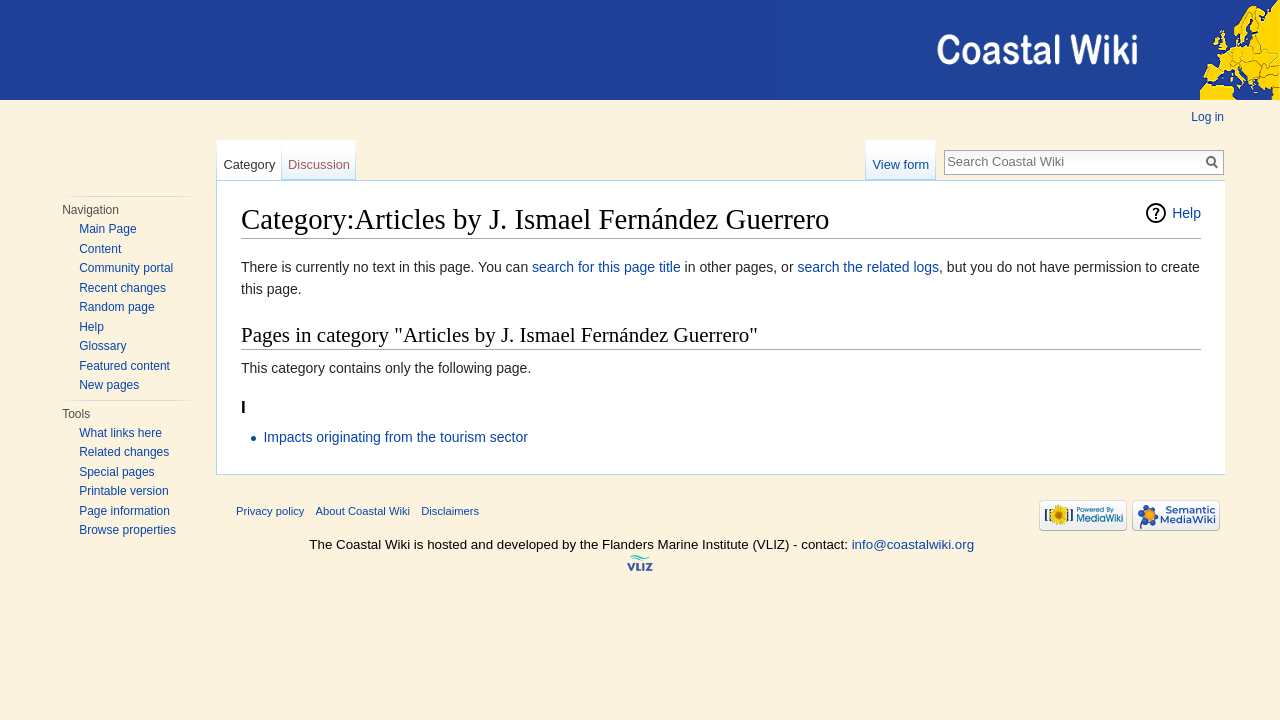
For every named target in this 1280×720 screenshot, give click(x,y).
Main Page (107, 229)
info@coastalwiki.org (913, 544)
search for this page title (606, 267)
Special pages (116, 472)
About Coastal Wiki (363, 511)
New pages (109, 385)
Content (100, 249)
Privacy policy (270, 511)
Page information (124, 511)
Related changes (124, 452)
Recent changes (122, 288)
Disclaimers (450, 511)
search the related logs (868, 267)
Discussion (319, 164)
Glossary (102, 346)
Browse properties (127, 530)
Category (249, 164)
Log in (1207, 117)
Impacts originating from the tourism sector (395, 437)
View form (901, 164)
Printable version (123, 491)
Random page (116, 307)
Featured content (124, 366)
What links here (120, 433)
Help (91, 327)
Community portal (126, 268)
